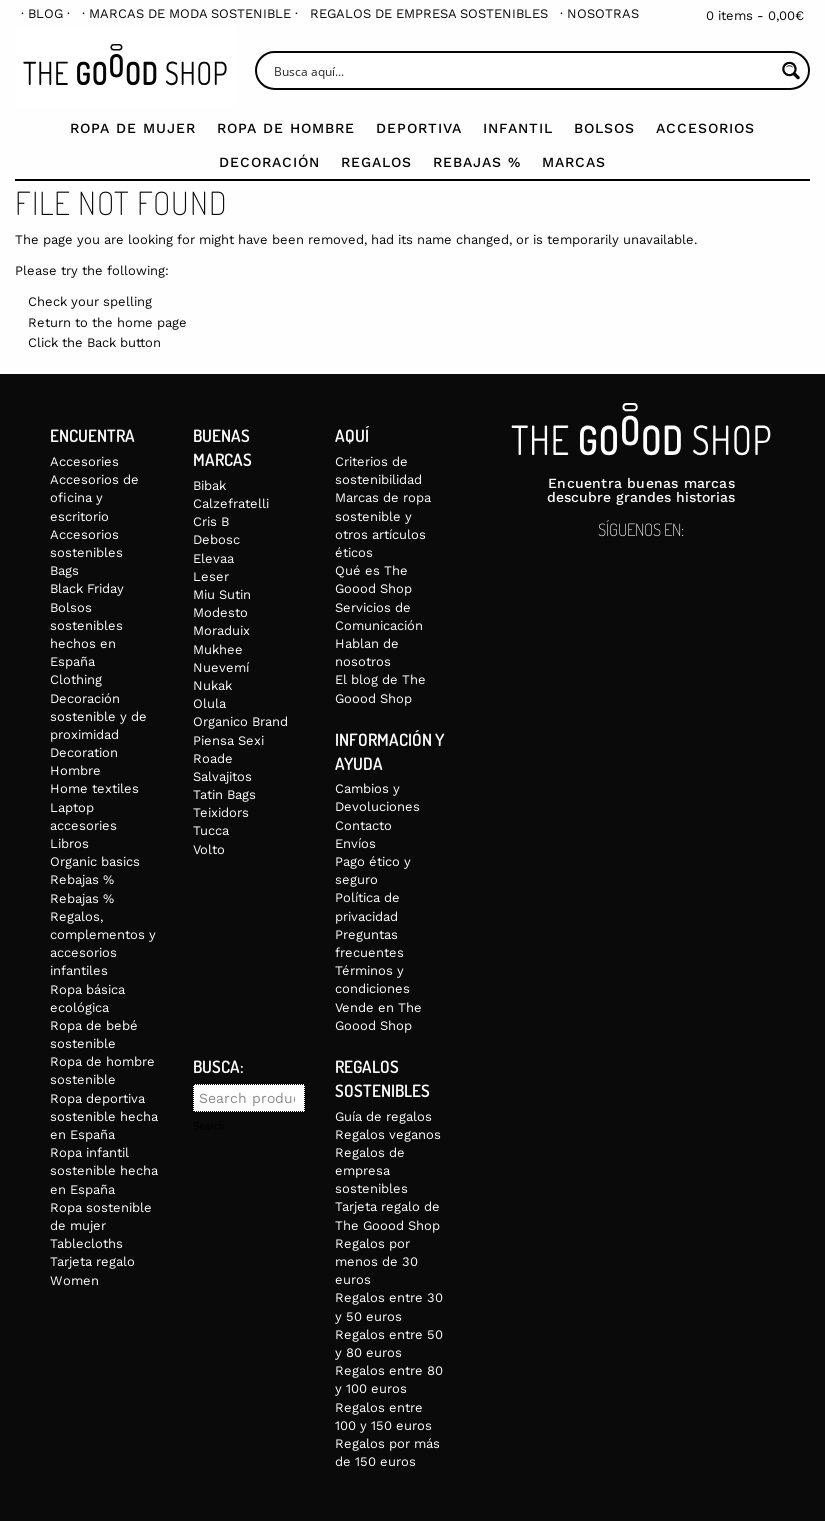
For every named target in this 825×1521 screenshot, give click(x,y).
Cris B (211, 521)
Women (74, 1280)
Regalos (376, 162)
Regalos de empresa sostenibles (429, 13)
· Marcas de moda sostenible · (190, 13)
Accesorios (705, 128)
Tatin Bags (224, 794)
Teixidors (221, 812)
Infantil (518, 128)
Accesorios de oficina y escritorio (94, 497)
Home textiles (94, 788)
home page (152, 322)
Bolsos (604, 128)
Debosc (216, 539)
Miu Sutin (222, 594)
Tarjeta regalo (92, 1261)
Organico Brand (240, 721)
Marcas (574, 162)
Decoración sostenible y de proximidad (98, 716)
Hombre (75, 770)
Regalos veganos (388, 1134)
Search (209, 1127)
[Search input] (522, 70)
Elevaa (213, 558)
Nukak (212, 685)
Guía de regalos (383, 1116)
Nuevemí (221, 667)
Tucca (211, 830)
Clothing (76, 679)
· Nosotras (599, 13)
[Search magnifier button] (790, 70)
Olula (209, 703)
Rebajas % (477, 162)
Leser (211, 576)
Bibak (209, 485)
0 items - (755, 15)
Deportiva (419, 128)
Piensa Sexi (228, 740)
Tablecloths (86, 1243)
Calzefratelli (231, 503)
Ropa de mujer (133, 128)
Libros (69, 843)
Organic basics (95, 861)
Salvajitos (222, 776)
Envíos (355, 843)
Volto (209, 849)
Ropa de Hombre (286, 128)
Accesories (84, 461)
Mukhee (218, 649)
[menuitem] (45, 13)
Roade (213, 758)
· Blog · (45, 13)
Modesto (220, 612)
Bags (64, 570)
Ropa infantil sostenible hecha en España (104, 1170)
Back (101, 342)
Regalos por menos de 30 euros (376, 1261)
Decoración (269, 162)
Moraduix (221, 630)
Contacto (363, 825)
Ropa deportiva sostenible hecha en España (104, 1116)
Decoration (84, 752)
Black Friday (87, 588)
